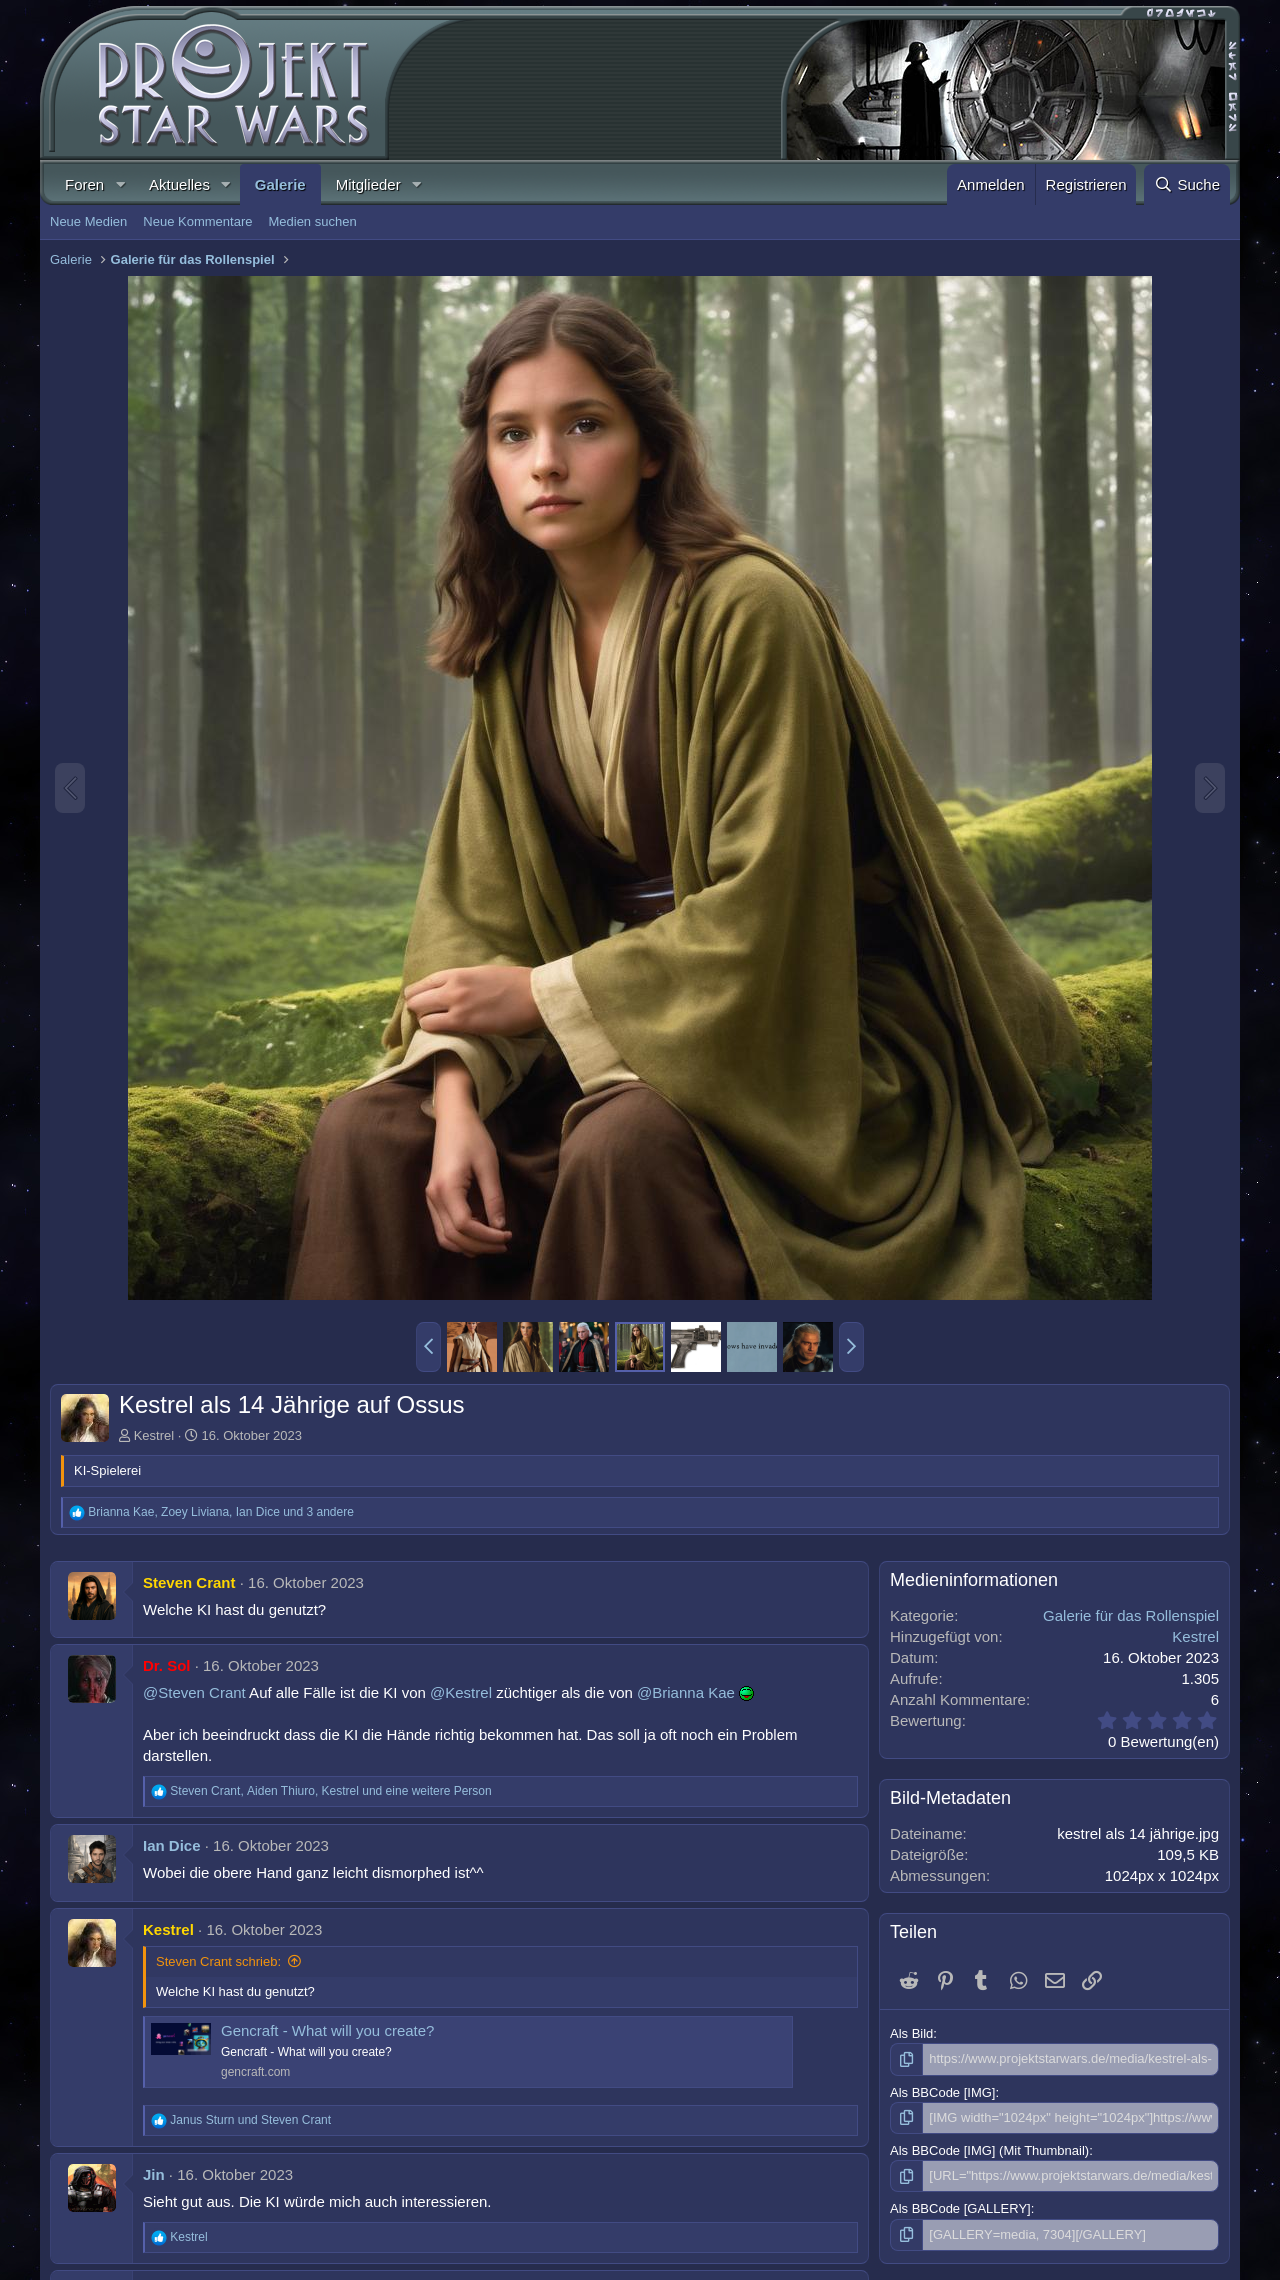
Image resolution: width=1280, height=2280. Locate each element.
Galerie (280, 184)
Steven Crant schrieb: (218, 1961)
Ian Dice (172, 1845)
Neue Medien (88, 221)
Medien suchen (312, 221)
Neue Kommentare (197, 221)
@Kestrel (461, 1692)
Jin (154, 2174)
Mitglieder (368, 184)
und (250, 2120)
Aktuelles (179, 184)
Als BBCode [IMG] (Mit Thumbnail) (989, 2150)
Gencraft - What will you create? (327, 2030)
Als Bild (911, 2033)
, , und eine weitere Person (330, 1791)
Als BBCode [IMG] (942, 2092)
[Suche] (1187, 184)
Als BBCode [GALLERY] (960, 2208)
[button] (120, 184)
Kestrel (154, 1435)
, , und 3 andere (221, 1512)
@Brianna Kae (686, 1692)
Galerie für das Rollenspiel (1131, 1615)
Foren (84, 184)
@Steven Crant (194, 1692)
